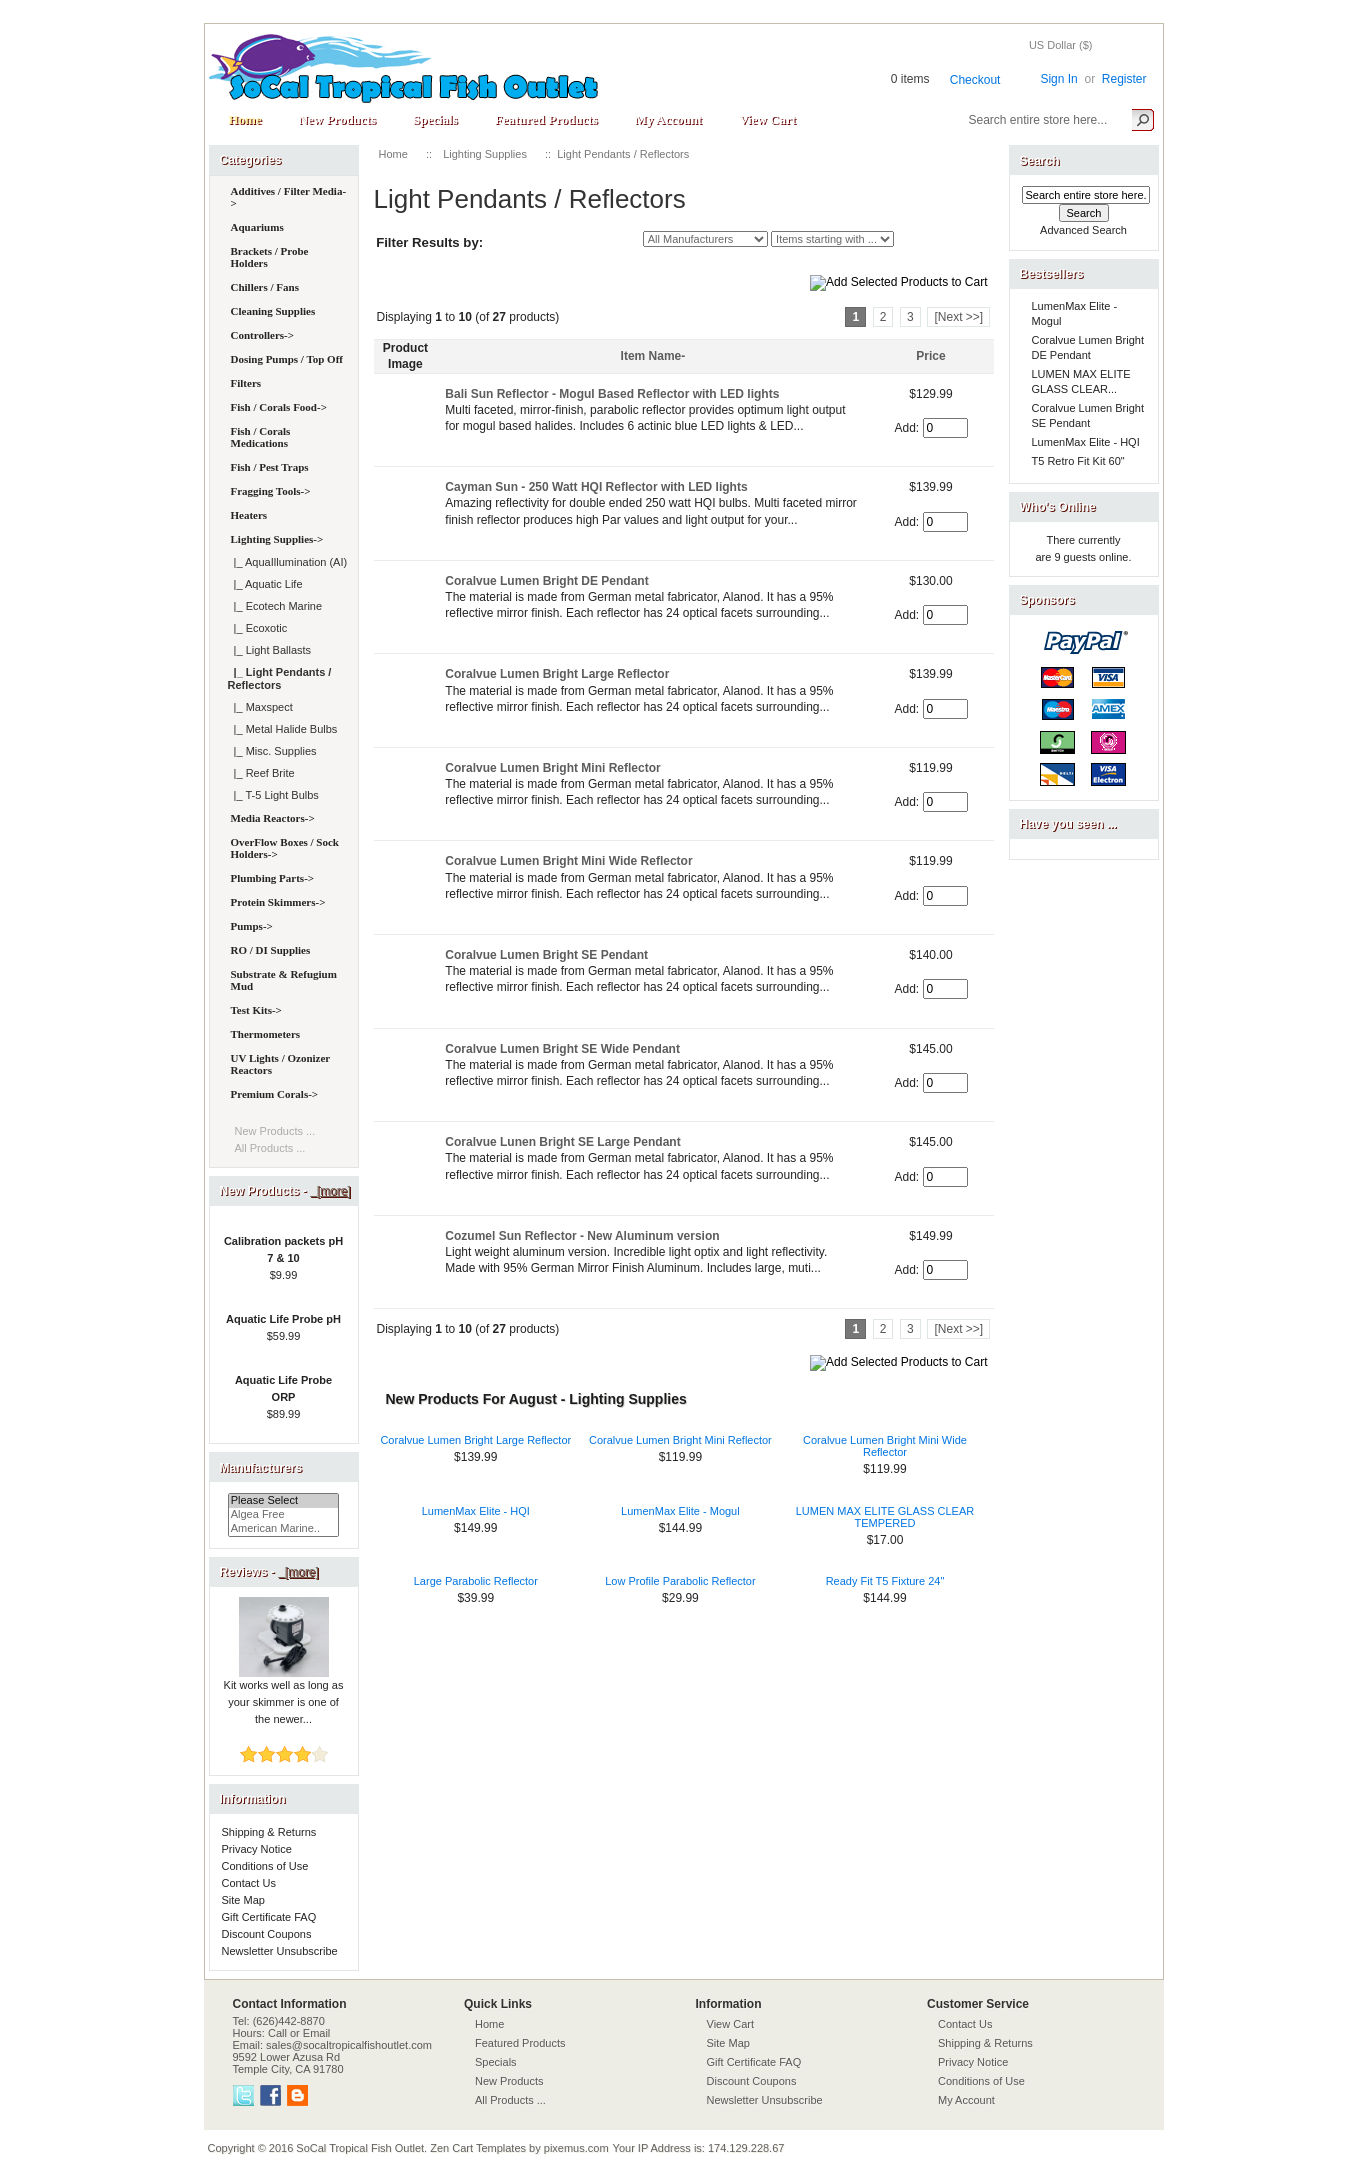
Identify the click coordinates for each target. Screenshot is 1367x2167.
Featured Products (546, 119)
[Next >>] (958, 317)
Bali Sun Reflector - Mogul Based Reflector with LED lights (612, 394)
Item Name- (653, 356)
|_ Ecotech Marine (275, 606)
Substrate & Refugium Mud (284, 980)
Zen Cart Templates (478, 2148)
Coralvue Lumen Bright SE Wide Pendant (562, 1049)
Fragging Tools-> (271, 491)
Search (1040, 161)
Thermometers (266, 1034)
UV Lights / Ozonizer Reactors (281, 1064)
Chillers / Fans (265, 287)
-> (277, 539)
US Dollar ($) (1061, 45)
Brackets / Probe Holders (270, 257)
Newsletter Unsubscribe (280, 1951)
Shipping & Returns (269, 1832)
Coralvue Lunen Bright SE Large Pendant (562, 1142)
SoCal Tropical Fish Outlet (360, 2148)
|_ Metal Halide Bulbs (283, 729)
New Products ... (275, 1131)
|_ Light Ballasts (270, 650)
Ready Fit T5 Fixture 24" (885, 1581)
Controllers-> (263, 335)
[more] (330, 1191)
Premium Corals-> (275, 1094)
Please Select (284, 1501)
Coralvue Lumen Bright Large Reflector (557, 674)
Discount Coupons (267, 1934)
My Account (668, 119)
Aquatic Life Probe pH (283, 1319)
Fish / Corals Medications (261, 437)
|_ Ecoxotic (258, 628)
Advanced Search (1083, 230)
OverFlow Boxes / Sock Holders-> (285, 848)
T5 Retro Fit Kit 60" (1078, 461)
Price (930, 356)
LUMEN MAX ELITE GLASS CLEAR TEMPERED (885, 1517)
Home (245, 119)
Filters (246, 383)
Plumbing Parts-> (273, 878)
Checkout (975, 80)
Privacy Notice (257, 1849)
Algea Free (284, 1515)
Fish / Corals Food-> (279, 407)
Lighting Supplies (485, 154)
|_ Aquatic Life (265, 584)
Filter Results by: (429, 242)
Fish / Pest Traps (270, 467)
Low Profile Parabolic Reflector (680, 1581)
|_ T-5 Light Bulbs (273, 795)
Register (1124, 79)
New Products (337, 119)
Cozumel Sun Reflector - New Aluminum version (582, 1236)
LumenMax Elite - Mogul (680, 1511)
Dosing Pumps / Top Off (287, 359)
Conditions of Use (265, 1866)
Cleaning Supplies (273, 311)
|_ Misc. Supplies (272, 751)
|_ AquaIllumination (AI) (288, 562)
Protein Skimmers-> (278, 902)
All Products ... (270, 1148)
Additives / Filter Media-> (289, 197)
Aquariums (257, 227)
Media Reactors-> (273, 818)
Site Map (243, 1900)
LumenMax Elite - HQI (476, 1511)
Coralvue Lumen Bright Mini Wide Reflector (568, 861)
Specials (435, 119)
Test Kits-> (256, 1010)
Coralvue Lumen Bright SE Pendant (546, 955)
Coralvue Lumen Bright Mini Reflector (552, 768)
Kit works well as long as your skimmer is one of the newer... (284, 1696)
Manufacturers (261, 1468)
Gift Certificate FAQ (269, 1917)
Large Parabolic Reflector (476, 1581)
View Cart (767, 119)
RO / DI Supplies (271, 950)
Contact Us (249, 1883)
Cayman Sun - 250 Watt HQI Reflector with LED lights (596, 487)
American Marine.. (284, 1529)
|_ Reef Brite (261, 773)
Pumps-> (252, 926)
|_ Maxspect (260, 707)
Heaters (249, 515)
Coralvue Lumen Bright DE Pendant (546, 581)
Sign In (1058, 79)
